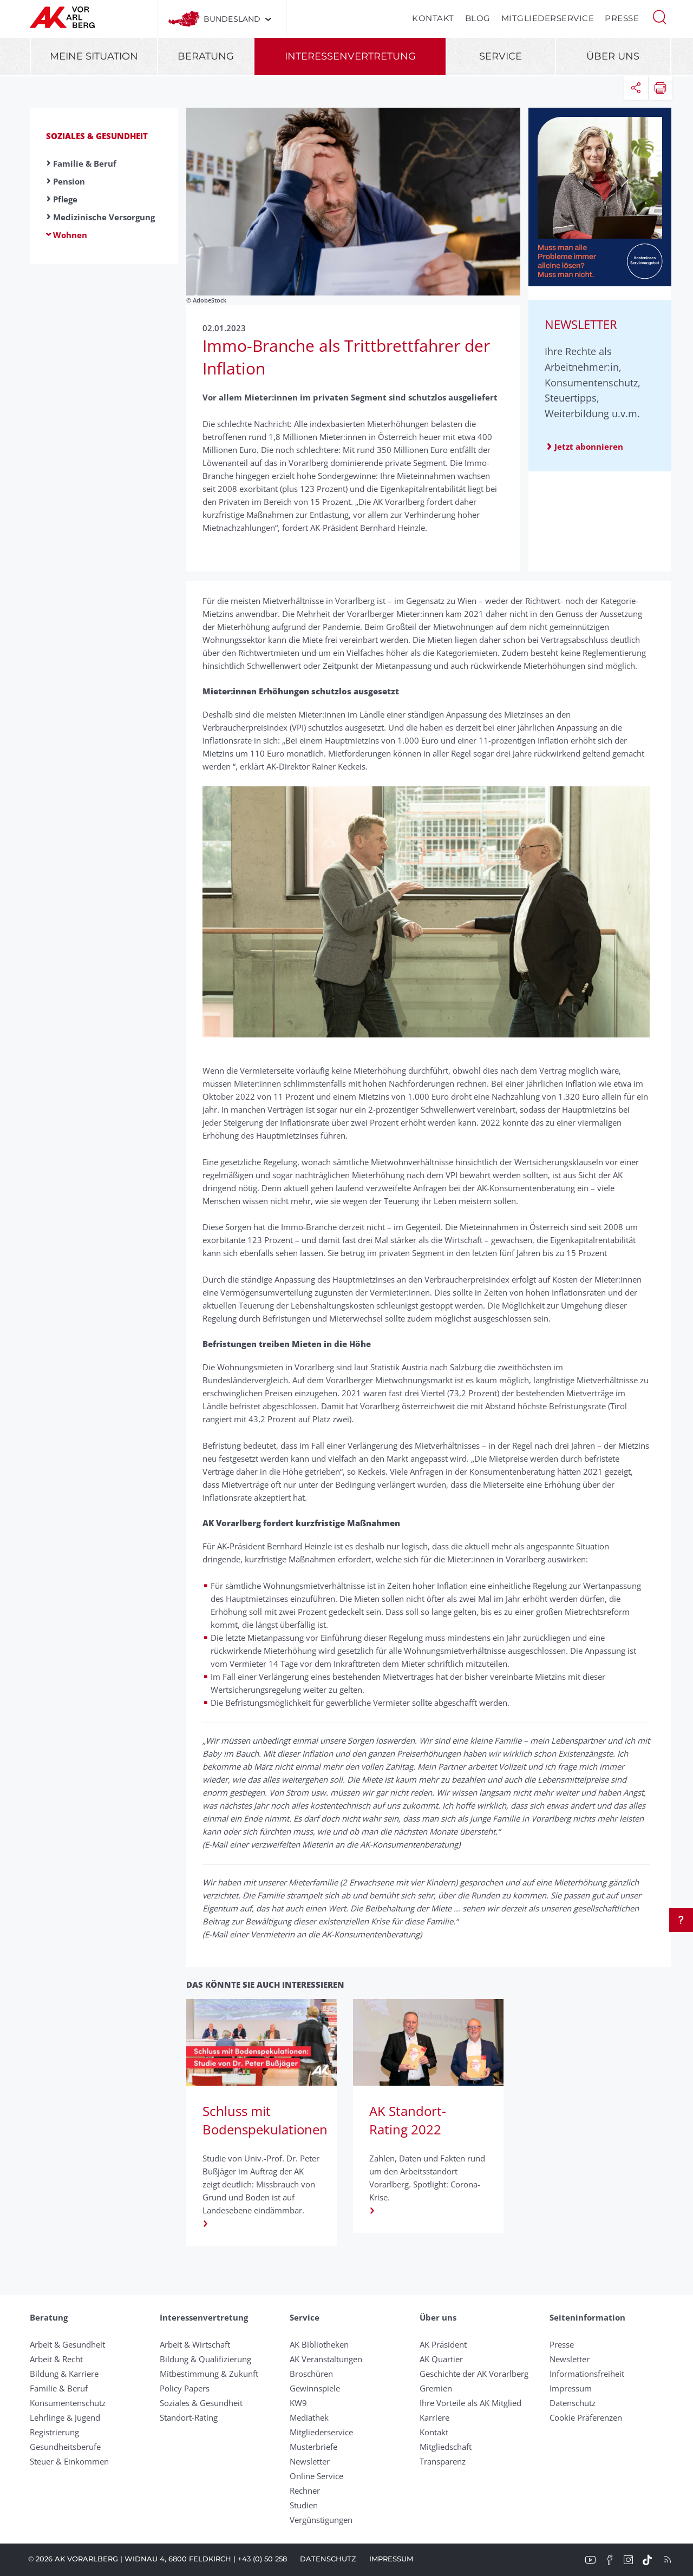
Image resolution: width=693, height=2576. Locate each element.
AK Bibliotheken (319, 2344)
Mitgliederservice (547, 18)
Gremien (436, 2388)
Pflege (65, 199)
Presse (622, 18)
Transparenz (443, 2461)
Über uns (612, 56)
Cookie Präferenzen (586, 2417)
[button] (659, 16)
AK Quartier (441, 2359)
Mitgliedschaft (446, 2446)
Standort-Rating (189, 2417)
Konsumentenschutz (68, 2402)
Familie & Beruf (84, 163)
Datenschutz (573, 2402)
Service (500, 56)
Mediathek (309, 2417)
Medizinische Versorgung (104, 217)
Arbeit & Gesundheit (67, 2344)
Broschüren (311, 2373)
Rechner (305, 2490)
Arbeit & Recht (56, 2359)
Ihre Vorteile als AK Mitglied (470, 2402)
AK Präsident (443, 2344)
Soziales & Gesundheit (97, 135)
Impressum (571, 2388)
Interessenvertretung (350, 56)
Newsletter (310, 2461)
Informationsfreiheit (587, 2373)
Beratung (206, 56)
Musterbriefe (313, 2446)
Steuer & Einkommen (69, 2461)
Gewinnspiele (315, 2388)
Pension (69, 181)
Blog (478, 18)
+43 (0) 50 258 (262, 2558)
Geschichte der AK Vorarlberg (474, 2373)
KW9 (298, 2402)
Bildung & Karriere (64, 2373)
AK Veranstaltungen (326, 2359)
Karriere (434, 2417)
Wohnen (70, 234)
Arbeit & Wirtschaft (195, 2344)
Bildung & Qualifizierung (205, 2359)
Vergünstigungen (321, 2519)
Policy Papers (185, 2388)
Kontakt (433, 18)
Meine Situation (94, 56)
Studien (304, 2505)
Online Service (316, 2475)
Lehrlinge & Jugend (65, 2417)
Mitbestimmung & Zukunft (209, 2373)
